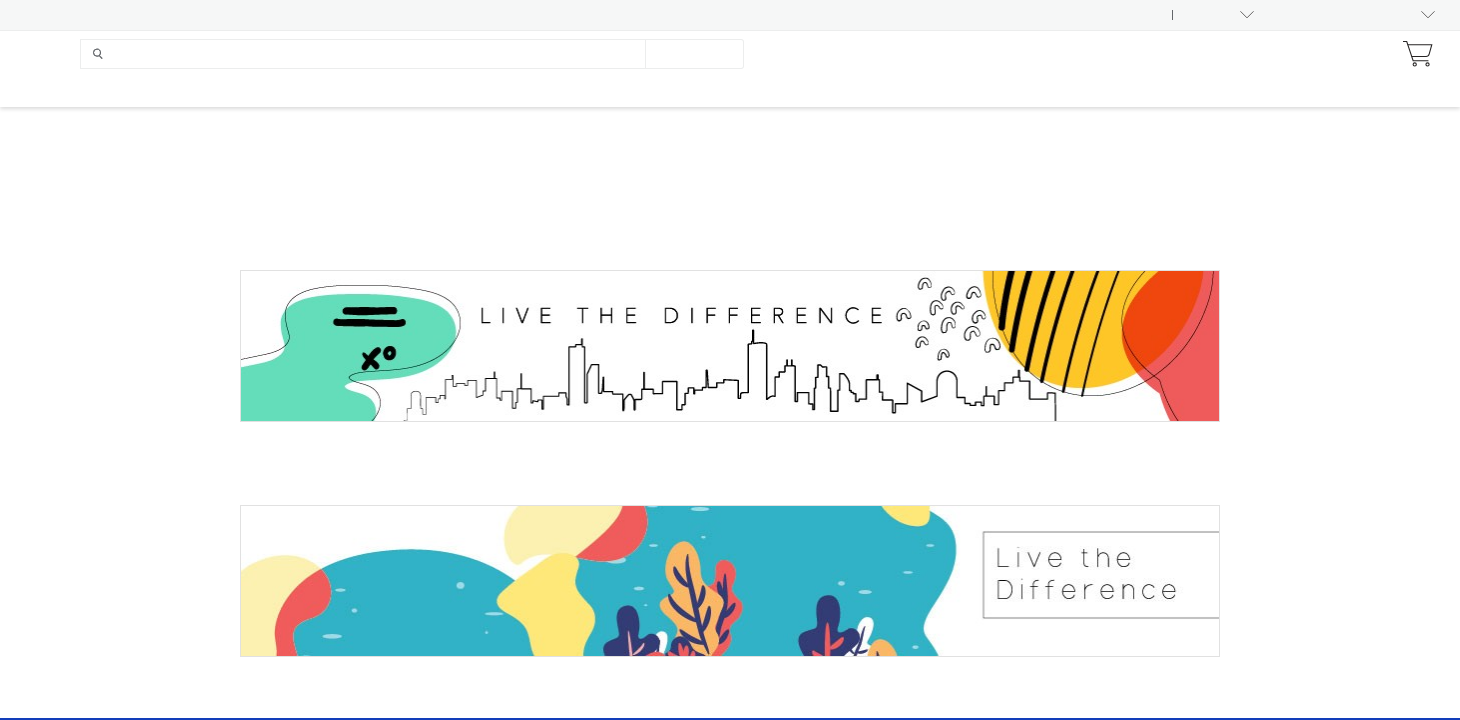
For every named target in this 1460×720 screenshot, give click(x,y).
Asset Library (64, 15)
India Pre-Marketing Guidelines (732, 15)
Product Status (178, 15)
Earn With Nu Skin (1191, 54)
